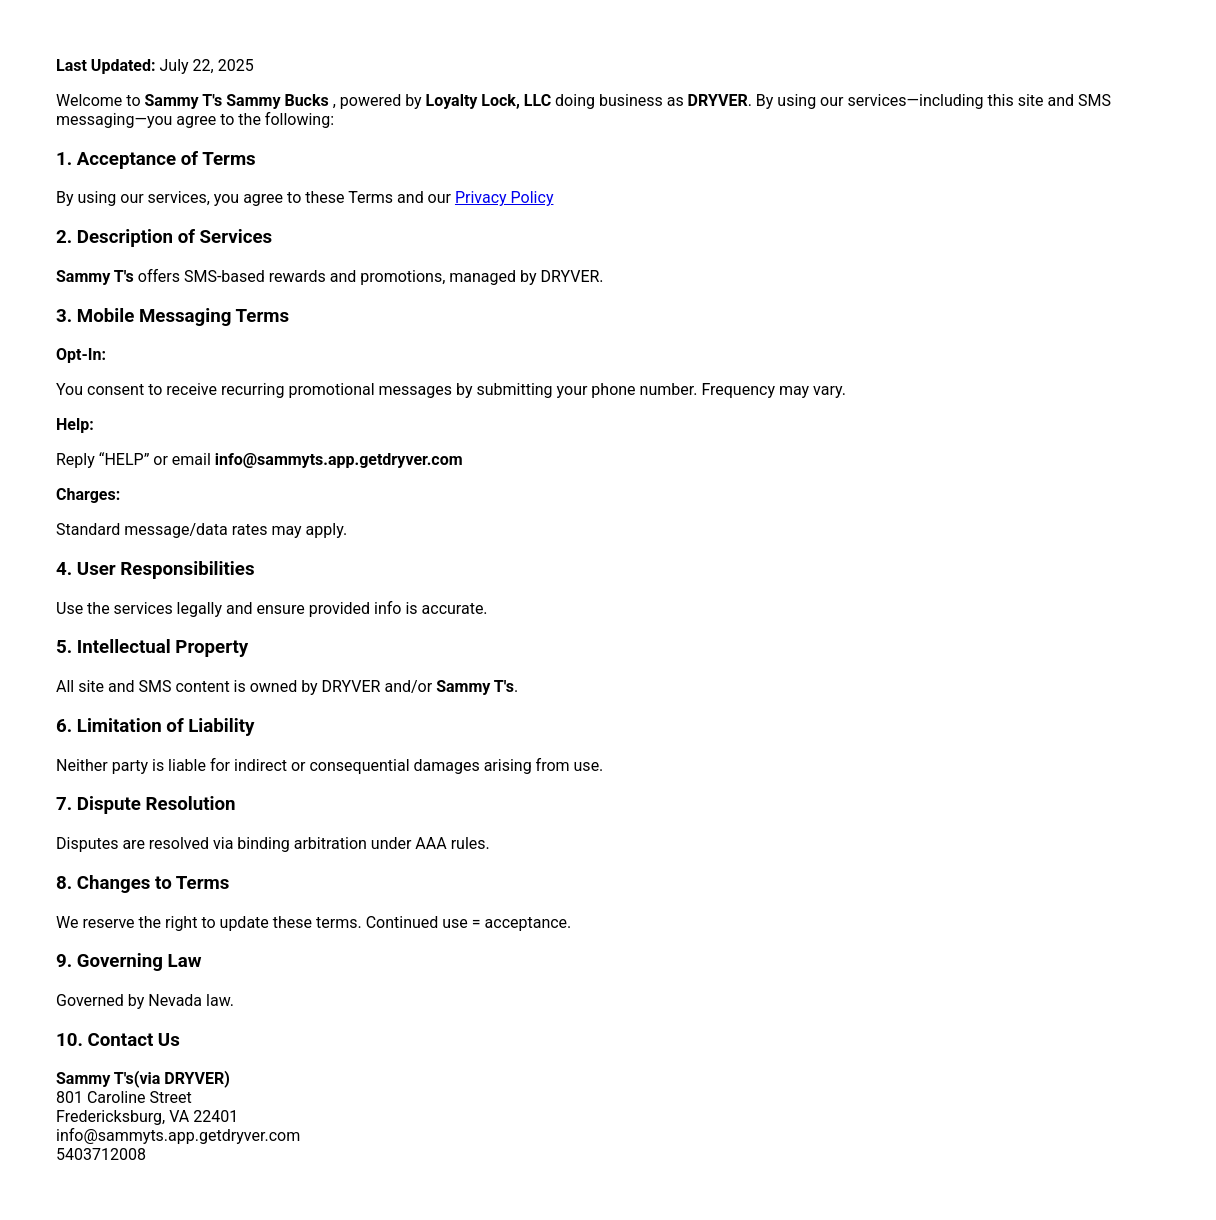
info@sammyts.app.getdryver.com (339, 459)
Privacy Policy (504, 197)
